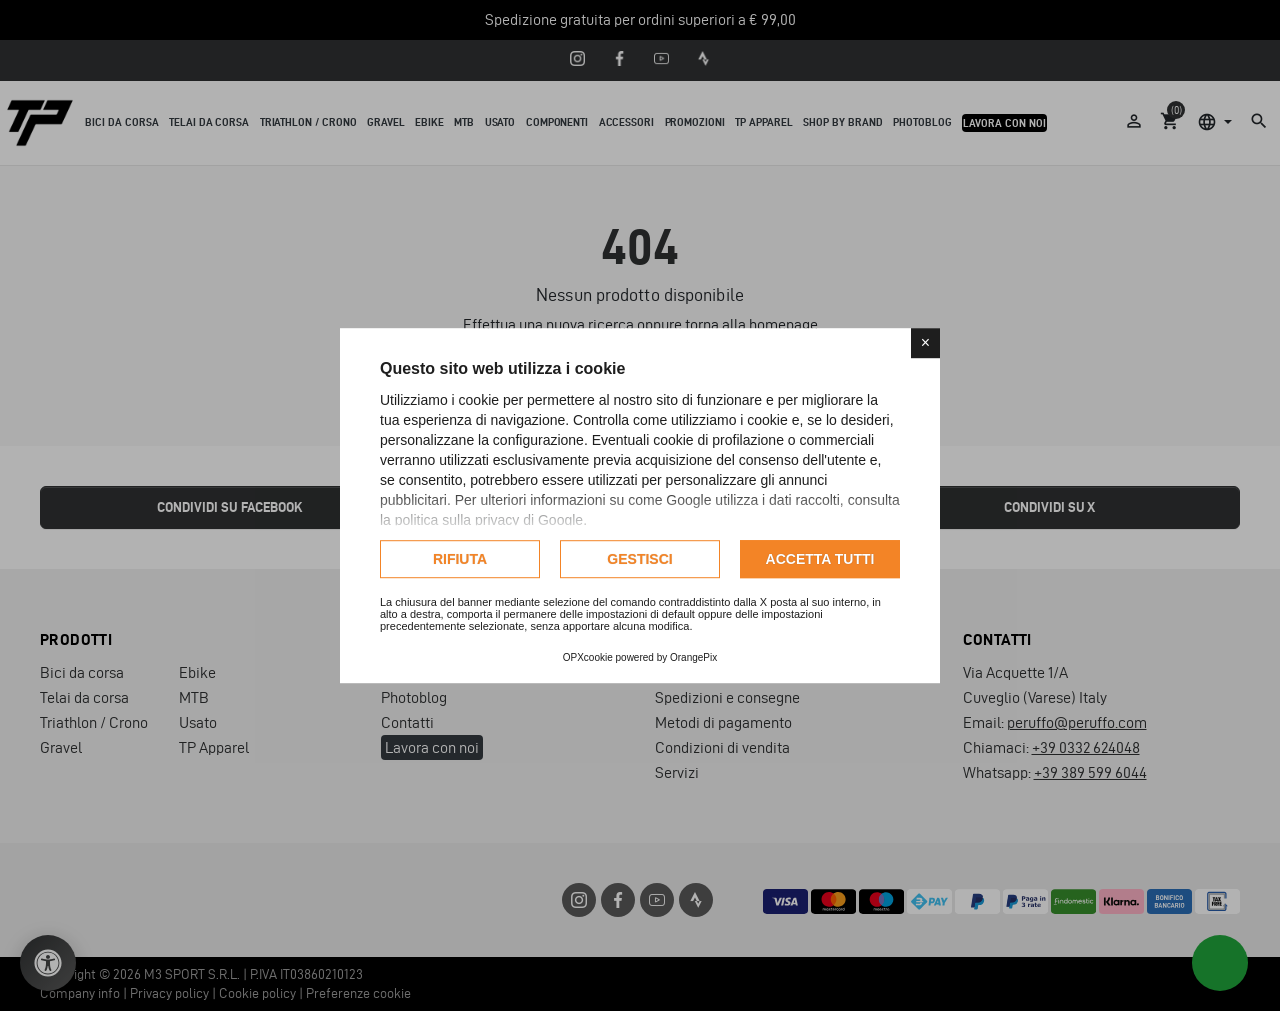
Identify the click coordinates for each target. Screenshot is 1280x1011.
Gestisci (639, 559)
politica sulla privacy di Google (489, 520)
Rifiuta (460, 559)
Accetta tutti (820, 559)
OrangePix (693, 657)
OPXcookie (588, 657)
